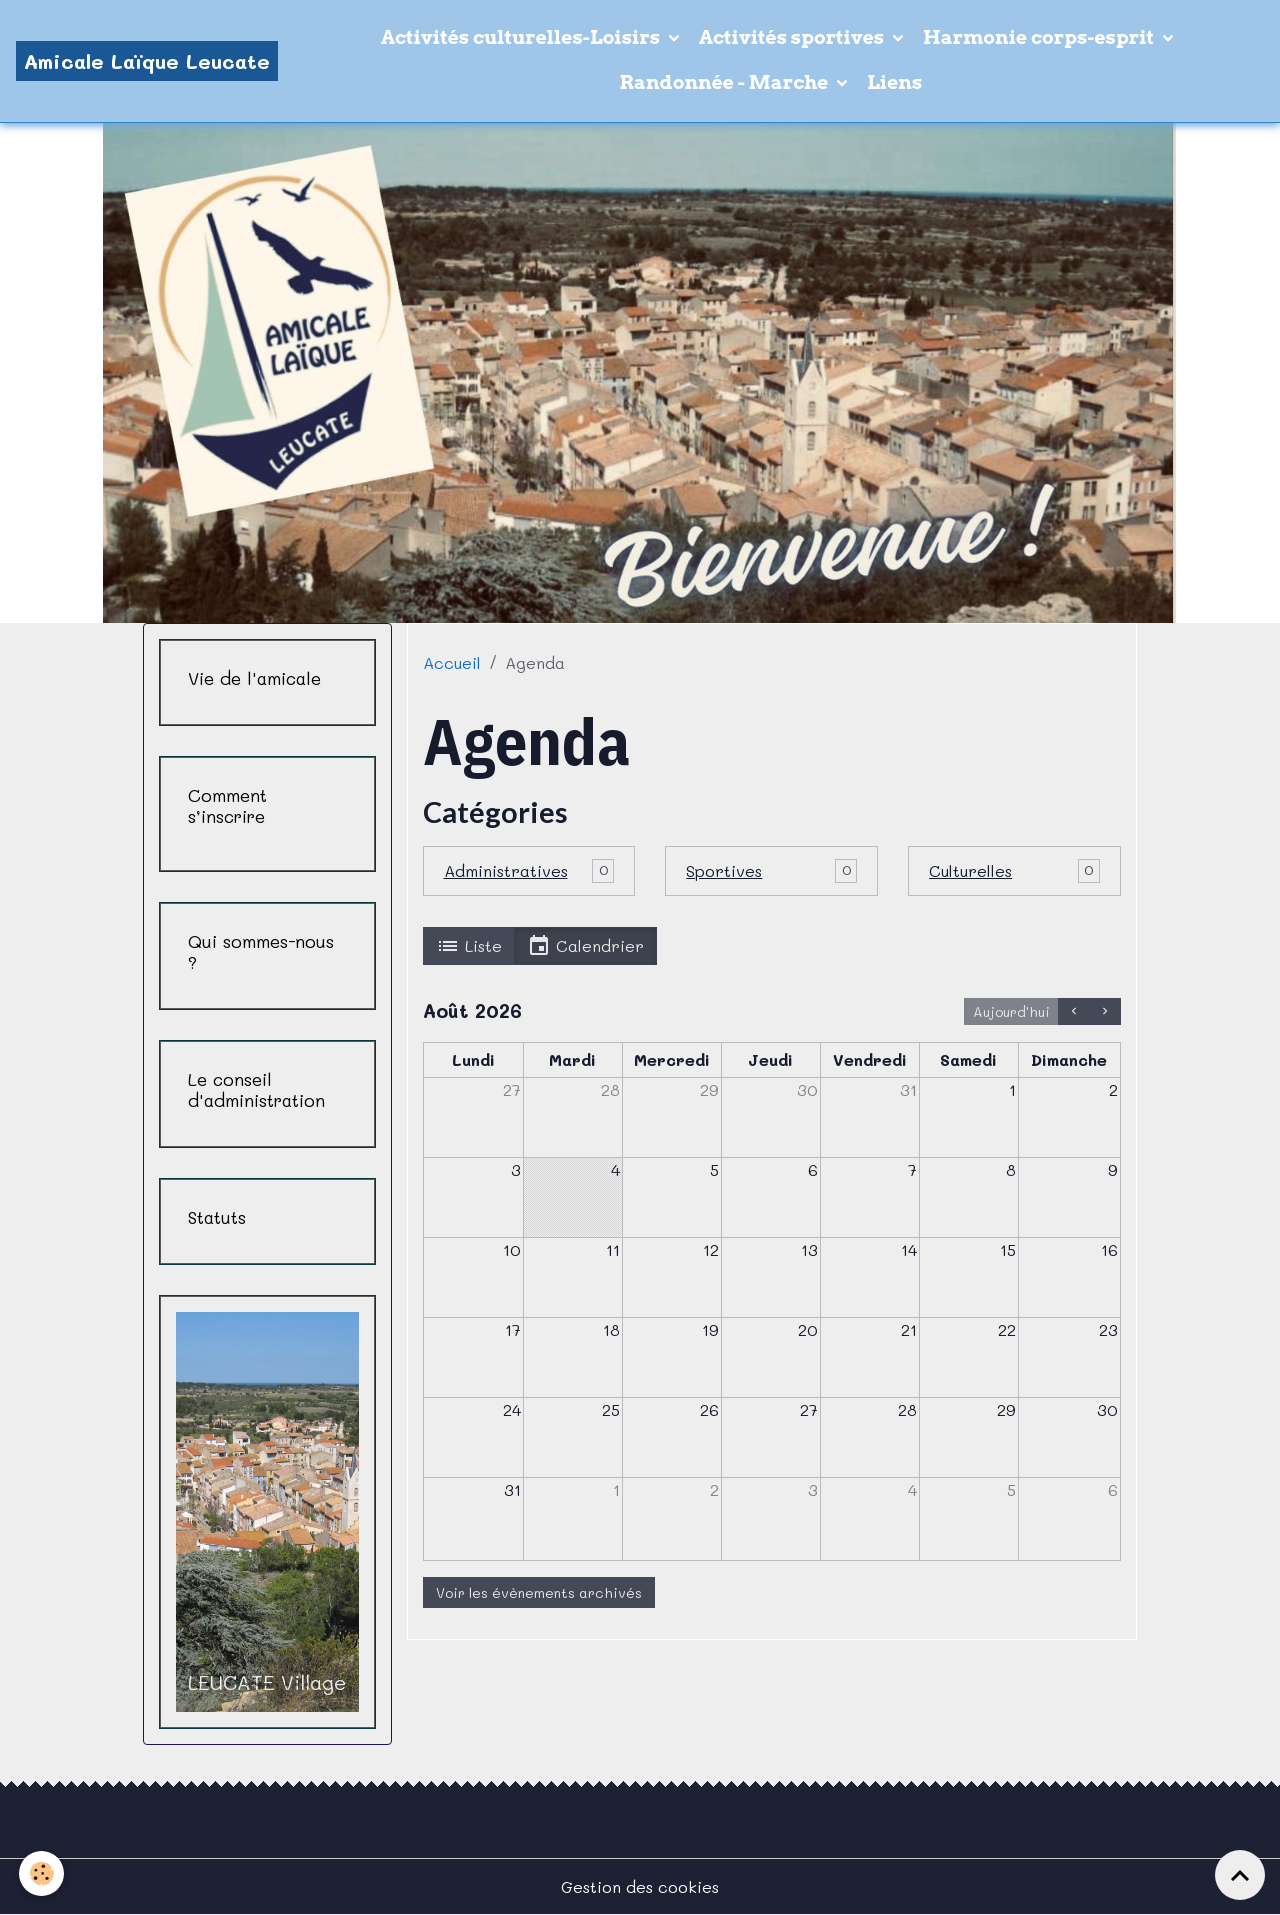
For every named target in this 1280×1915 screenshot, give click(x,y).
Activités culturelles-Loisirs (522, 37)
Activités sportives (793, 37)
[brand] (147, 61)
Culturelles (970, 870)
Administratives (506, 870)
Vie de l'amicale (254, 678)
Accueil (452, 662)
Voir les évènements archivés (539, 1592)
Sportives (724, 870)
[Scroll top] (1240, 1875)
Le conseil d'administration (256, 1090)
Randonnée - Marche (726, 82)
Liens (894, 82)
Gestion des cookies (640, 1886)
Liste (469, 946)
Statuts (217, 1217)
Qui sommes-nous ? (261, 952)
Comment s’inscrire (227, 806)
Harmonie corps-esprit (1040, 37)
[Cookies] (42, 1873)
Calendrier (585, 946)
